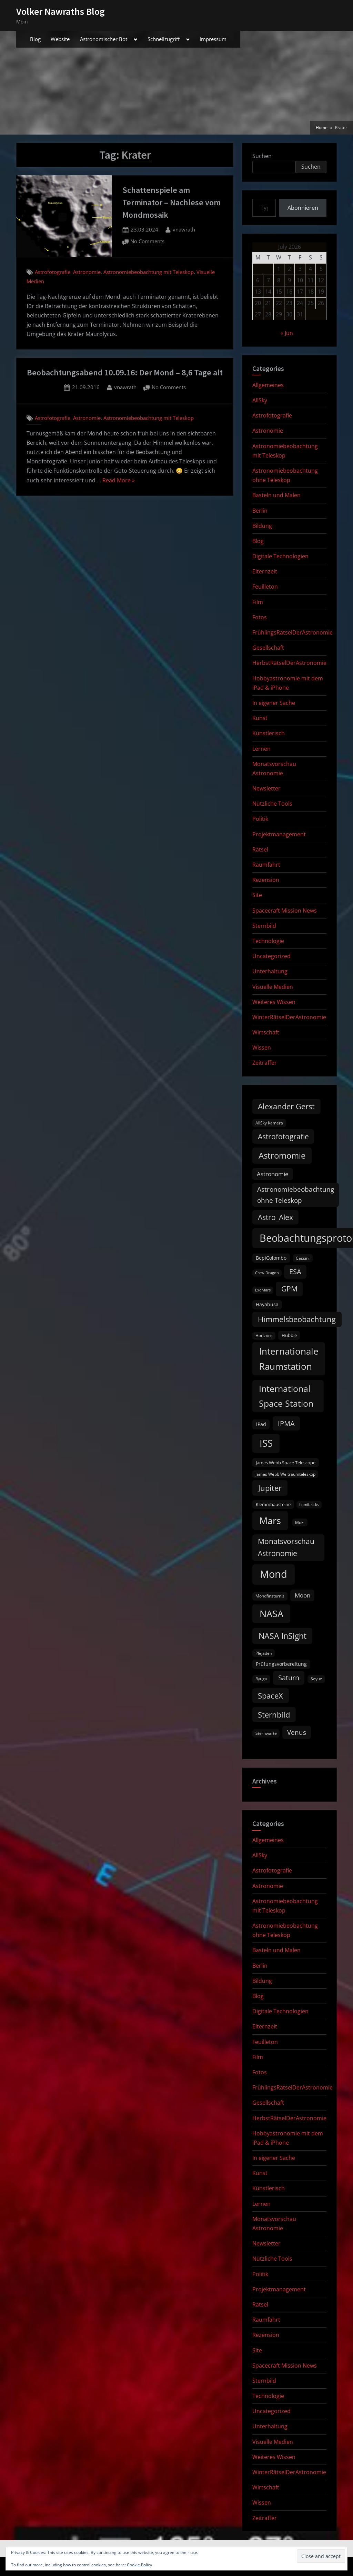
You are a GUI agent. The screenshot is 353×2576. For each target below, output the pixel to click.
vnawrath (184, 229)
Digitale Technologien (280, 556)
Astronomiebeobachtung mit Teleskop (148, 271)
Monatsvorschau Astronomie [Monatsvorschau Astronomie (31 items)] (286, 1547)
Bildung (262, 526)
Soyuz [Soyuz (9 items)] (316, 1678)
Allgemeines (268, 385)
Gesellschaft (268, 647)
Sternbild (264, 926)
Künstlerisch (268, 733)
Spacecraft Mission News (284, 910)
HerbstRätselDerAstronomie (289, 663)
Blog (35, 39)
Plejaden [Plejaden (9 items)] (263, 1653)
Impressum (213, 39)
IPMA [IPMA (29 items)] (286, 1423)
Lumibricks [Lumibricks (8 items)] (309, 1504)
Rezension (265, 880)
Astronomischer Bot (103, 39)
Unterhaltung (270, 971)
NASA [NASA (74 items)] (271, 1613)
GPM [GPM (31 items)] (289, 1289)
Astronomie (87, 271)
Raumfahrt (266, 864)
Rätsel (260, 849)
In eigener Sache (273, 703)
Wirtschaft (265, 1032)
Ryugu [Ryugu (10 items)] (261, 1679)
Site (257, 895)
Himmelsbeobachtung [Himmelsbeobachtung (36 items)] (297, 1319)
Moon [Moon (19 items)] (302, 1595)
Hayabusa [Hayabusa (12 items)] (267, 1304)
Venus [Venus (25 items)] (296, 1732)
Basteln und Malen (276, 495)
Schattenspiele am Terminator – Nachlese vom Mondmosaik (171, 202)
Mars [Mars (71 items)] (270, 1520)
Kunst (260, 718)
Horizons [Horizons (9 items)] (264, 1335)
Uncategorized (271, 956)
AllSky (259, 400)
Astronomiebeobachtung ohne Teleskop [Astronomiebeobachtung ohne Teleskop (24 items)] (295, 1195)
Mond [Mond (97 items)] (273, 1574)
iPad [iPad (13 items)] (261, 1424)
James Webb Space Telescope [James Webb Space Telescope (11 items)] (285, 1462)
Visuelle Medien (272, 987)
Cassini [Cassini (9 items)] (303, 1258)
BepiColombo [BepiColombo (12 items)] (271, 1258)
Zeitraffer (264, 1062)
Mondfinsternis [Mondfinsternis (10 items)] (269, 1596)
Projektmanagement (279, 834)
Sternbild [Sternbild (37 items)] (274, 1715)
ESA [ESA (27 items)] (295, 1271)
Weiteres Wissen (273, 1002)
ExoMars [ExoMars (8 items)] (263, 1290)
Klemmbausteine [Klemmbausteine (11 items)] (273, 1504)
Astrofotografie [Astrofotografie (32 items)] (283, 1136)
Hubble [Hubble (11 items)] (289, 1335)
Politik (260, 819)
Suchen (262, 156)
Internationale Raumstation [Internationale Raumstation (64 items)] (289, 1359)
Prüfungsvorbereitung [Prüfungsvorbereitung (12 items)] (281, 1664)
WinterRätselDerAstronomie (289, 1017)
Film (257, 602)
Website (60, 39)
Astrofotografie (52, 271)
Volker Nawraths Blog (60, 11)
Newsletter (266, 788)
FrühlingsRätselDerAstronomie (292, 632)
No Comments (147, 241)
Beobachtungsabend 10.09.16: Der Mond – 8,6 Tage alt (125, 372)
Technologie (268, 941)
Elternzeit (264, 571)
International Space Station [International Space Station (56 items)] (286, 1396)
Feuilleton (265, 586)
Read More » (118, 480)
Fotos (259, 617)
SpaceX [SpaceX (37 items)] (270, 1696)
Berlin (260, 510)
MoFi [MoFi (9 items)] (299, 1522)
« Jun (287, 333)
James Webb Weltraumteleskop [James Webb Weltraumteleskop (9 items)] (285, 1474)
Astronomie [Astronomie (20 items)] (273, 1174)
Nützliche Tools (272, 803)
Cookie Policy (139, 2565)
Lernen (261, 749)
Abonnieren (303, 208)
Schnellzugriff (164, 39)
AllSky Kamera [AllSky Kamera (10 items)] (269, 1123)
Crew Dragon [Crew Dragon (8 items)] (267, 1272)
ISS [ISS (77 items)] (266, 1443)
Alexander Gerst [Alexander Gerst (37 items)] (286, 1106)
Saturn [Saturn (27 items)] (288, 1677)
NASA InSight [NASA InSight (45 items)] (282, 1635)
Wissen (261, 1047)
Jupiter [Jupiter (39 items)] (270, 1488)
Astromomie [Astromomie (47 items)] (282, 1155)
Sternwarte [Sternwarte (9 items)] (266, 1733)
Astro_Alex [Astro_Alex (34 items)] (275, 1217)
